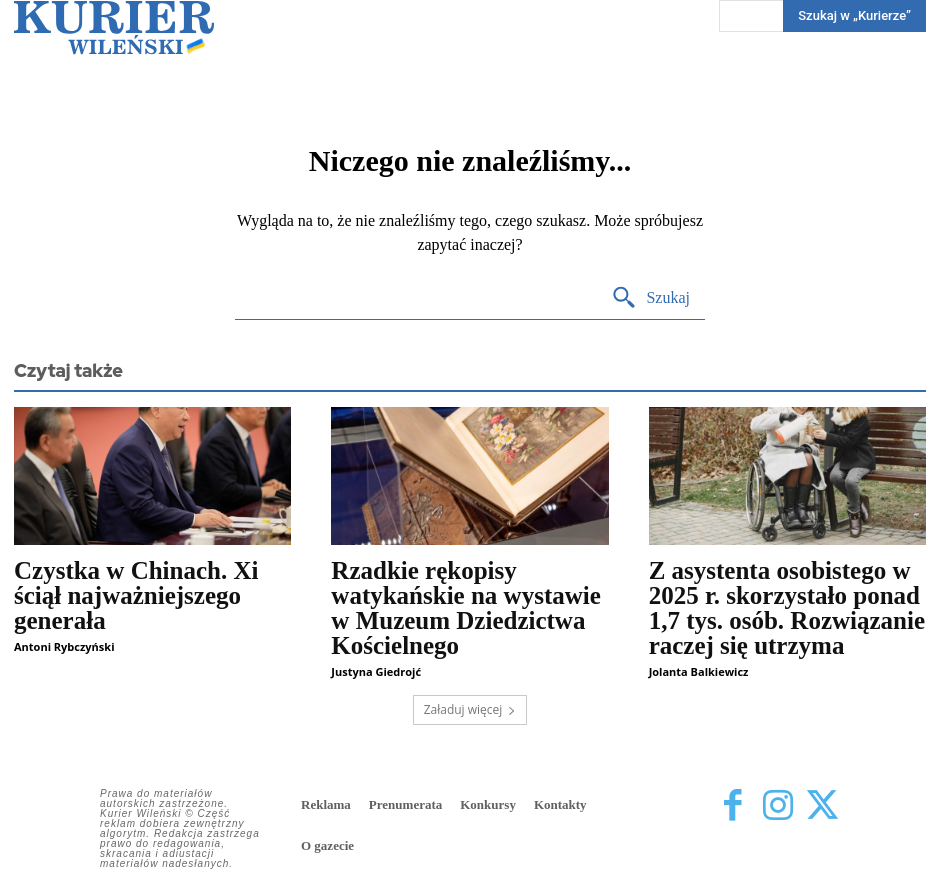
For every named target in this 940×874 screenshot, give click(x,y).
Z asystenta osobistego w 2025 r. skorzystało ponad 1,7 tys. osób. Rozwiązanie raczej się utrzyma (787, 608)
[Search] (650, 298)
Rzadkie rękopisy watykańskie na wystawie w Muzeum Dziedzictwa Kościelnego (465, 608)
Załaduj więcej (470, 709)
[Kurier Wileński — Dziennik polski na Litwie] (114, 27)
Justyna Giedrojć (376, 671)
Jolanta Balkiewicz (699, 671)
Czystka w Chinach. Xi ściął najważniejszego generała (136, 595)
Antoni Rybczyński (64, 646)
